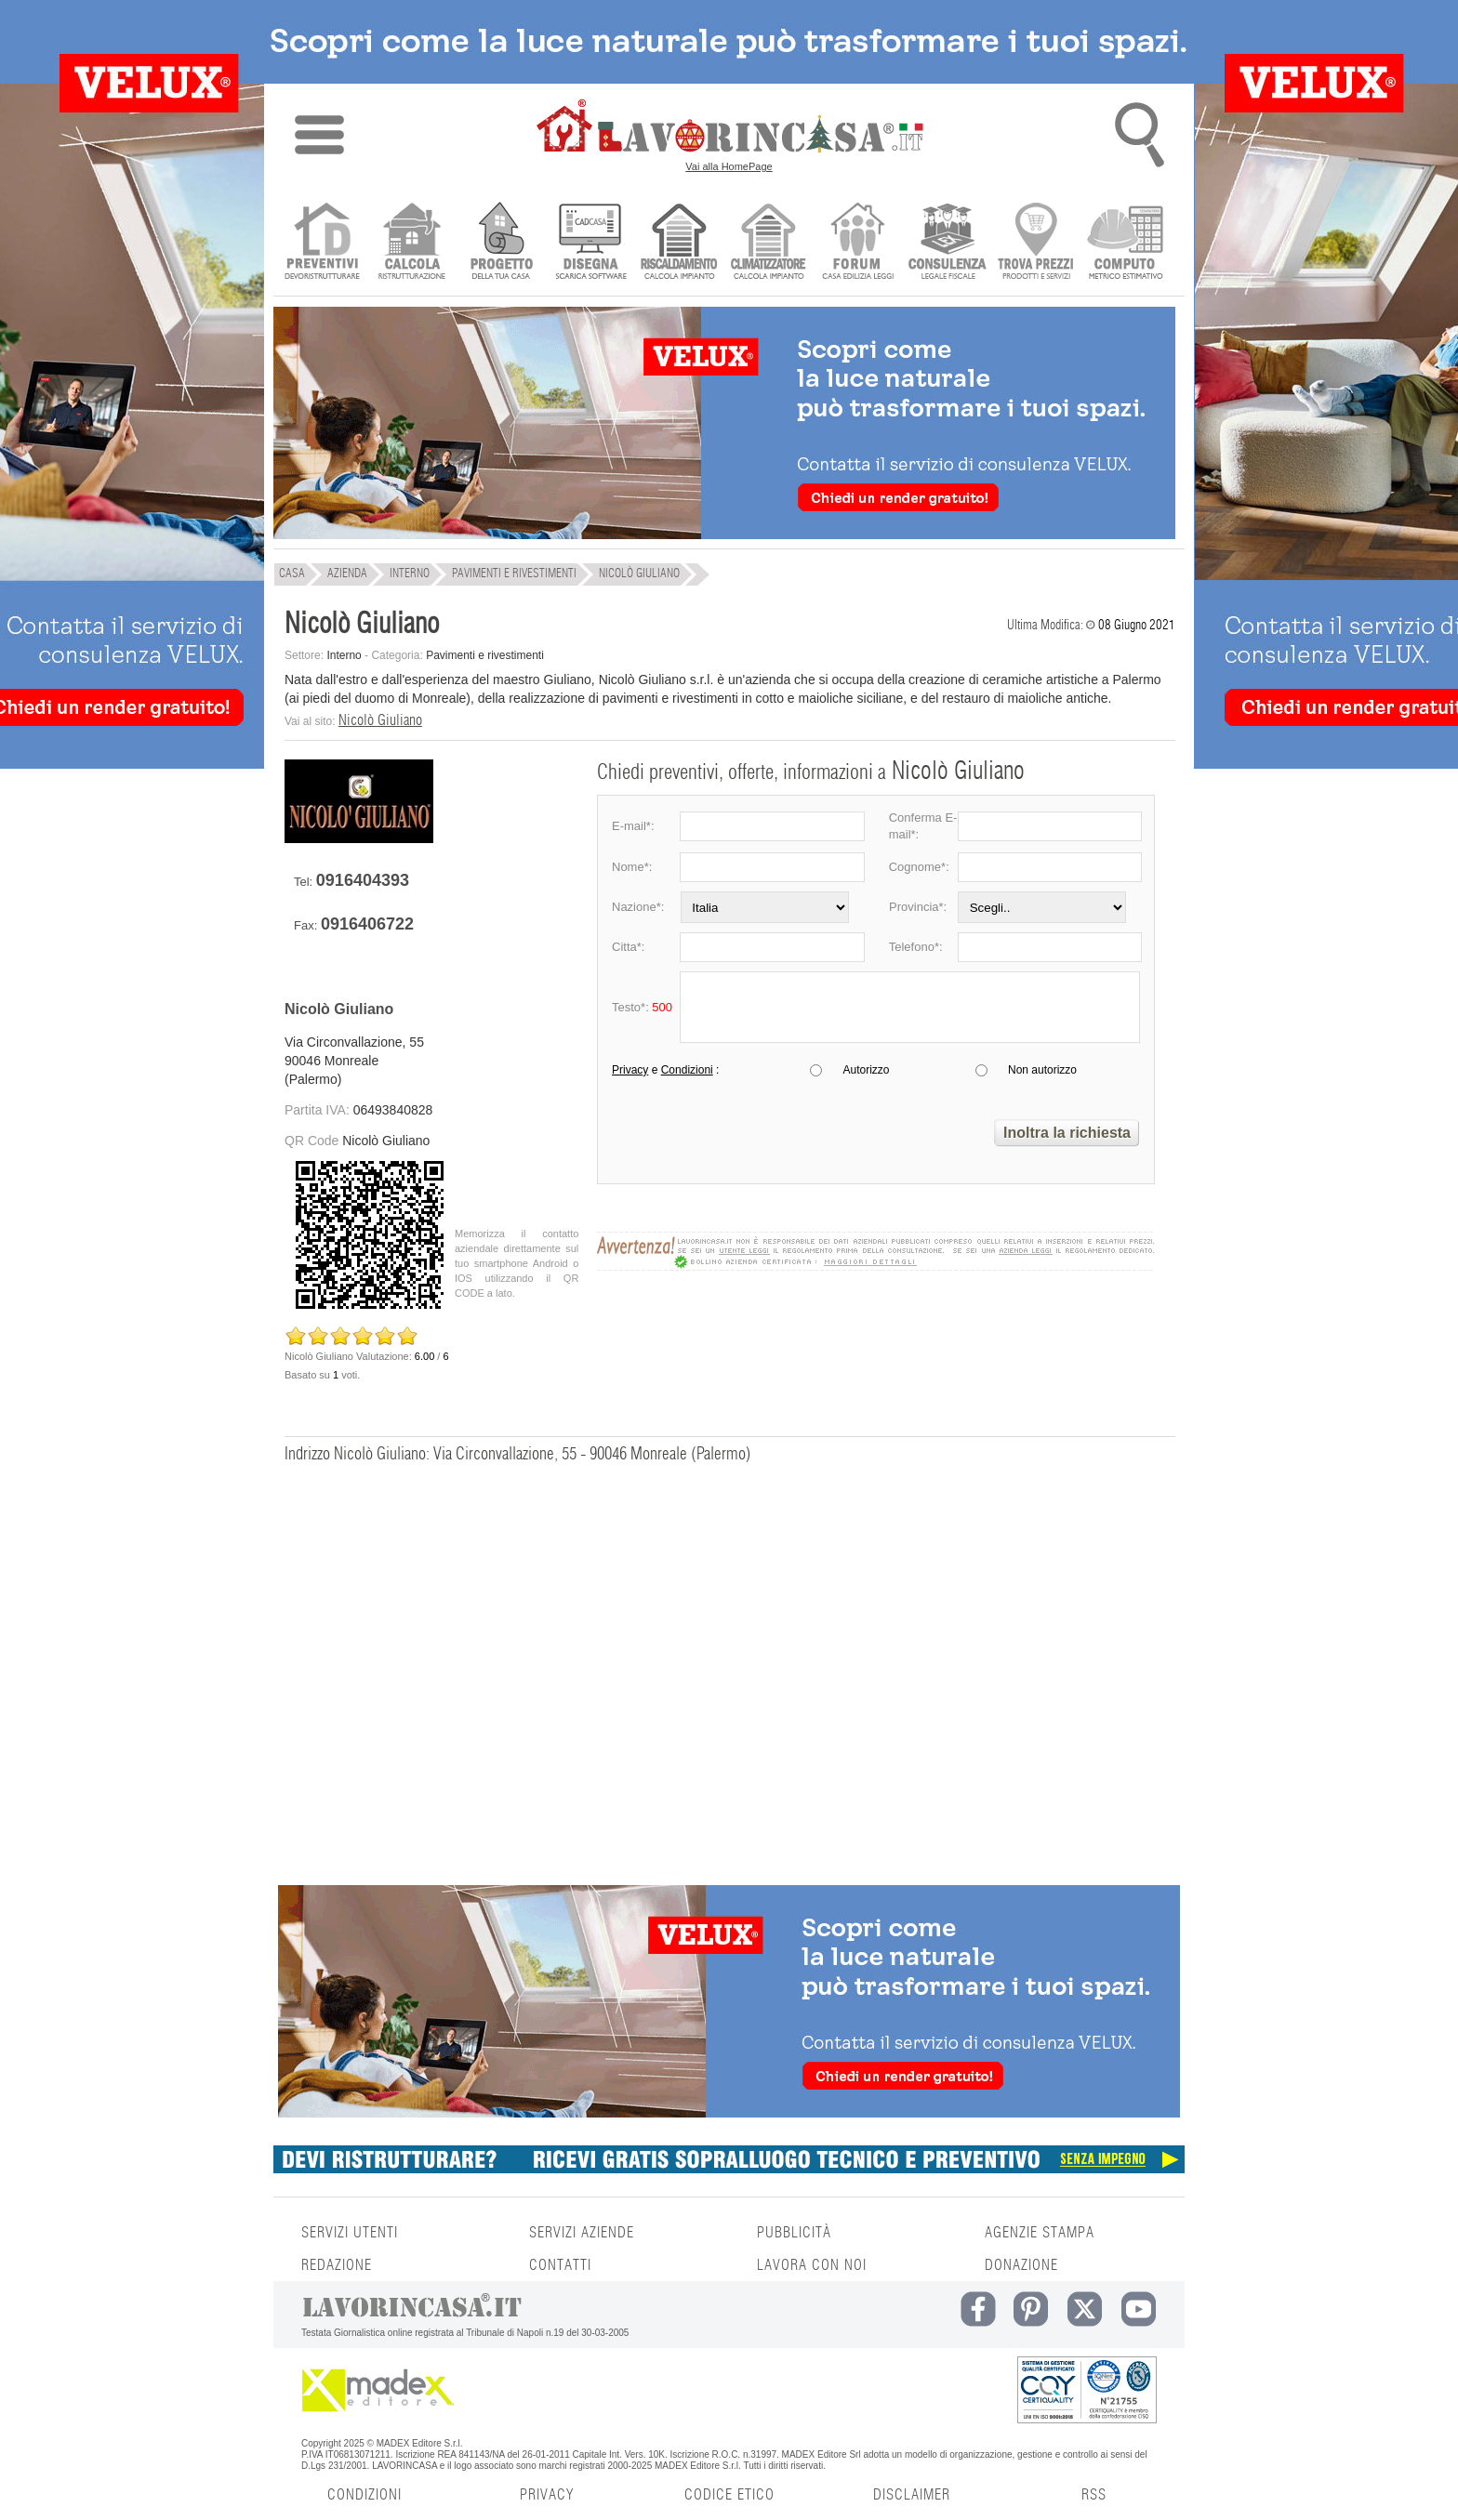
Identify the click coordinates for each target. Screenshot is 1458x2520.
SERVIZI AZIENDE (581, 2232)
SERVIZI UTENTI (349, 2232)
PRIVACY (547, 2494)
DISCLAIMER (911, 2494)
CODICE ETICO (729, 2494)
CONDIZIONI (364, 2494)
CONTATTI (560, 2265)
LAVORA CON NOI (812, 2265)
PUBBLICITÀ (794, 2232)
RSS (1094, 2494)
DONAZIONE (1021, 2265)
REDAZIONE (336, 2265)
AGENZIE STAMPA (1039, 2232)
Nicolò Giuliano (380, 720)
